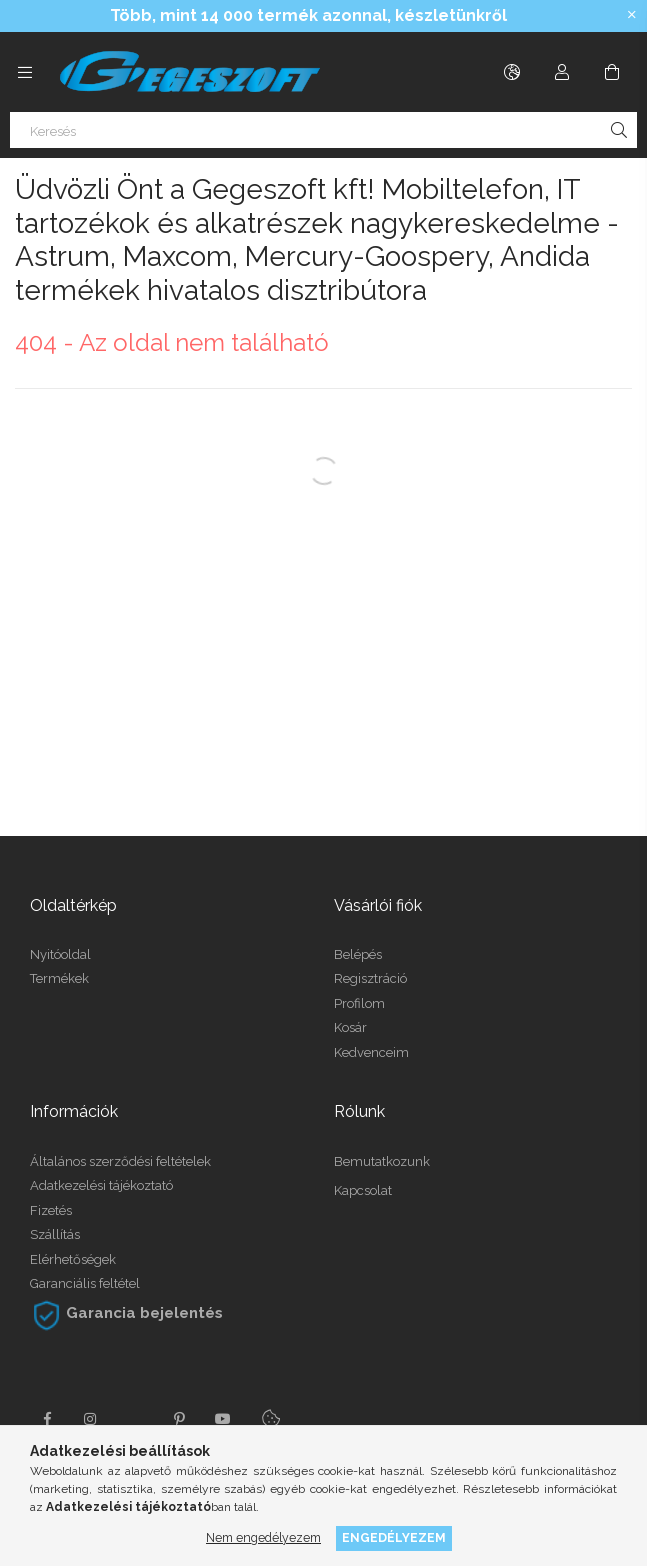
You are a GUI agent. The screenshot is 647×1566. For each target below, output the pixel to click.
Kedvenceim (371, 1052)
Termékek (59, 978)
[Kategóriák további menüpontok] (25, 72)
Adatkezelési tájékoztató (101, 1185)
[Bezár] (632, 15)
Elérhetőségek (73, 1259)
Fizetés (51, 1210)
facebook (47, 1419)
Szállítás (55, 1234)
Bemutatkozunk (382, 1161)
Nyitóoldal (60, 954)
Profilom (359, 1003)
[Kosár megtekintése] (612, 72)
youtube (223, 1419)
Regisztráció (370, 978)
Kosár (350, 1027)
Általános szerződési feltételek (120, 1161)
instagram (91, 1419)
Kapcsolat (363, 1190)
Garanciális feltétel (85, 1283)
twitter (135, 1419)
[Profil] (562, 72)
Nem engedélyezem (263, 1537)
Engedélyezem (394, 1537)
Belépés (358, 954)
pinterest (179, 1419)
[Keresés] (323, 130)
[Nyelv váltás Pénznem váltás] (512, 72)
